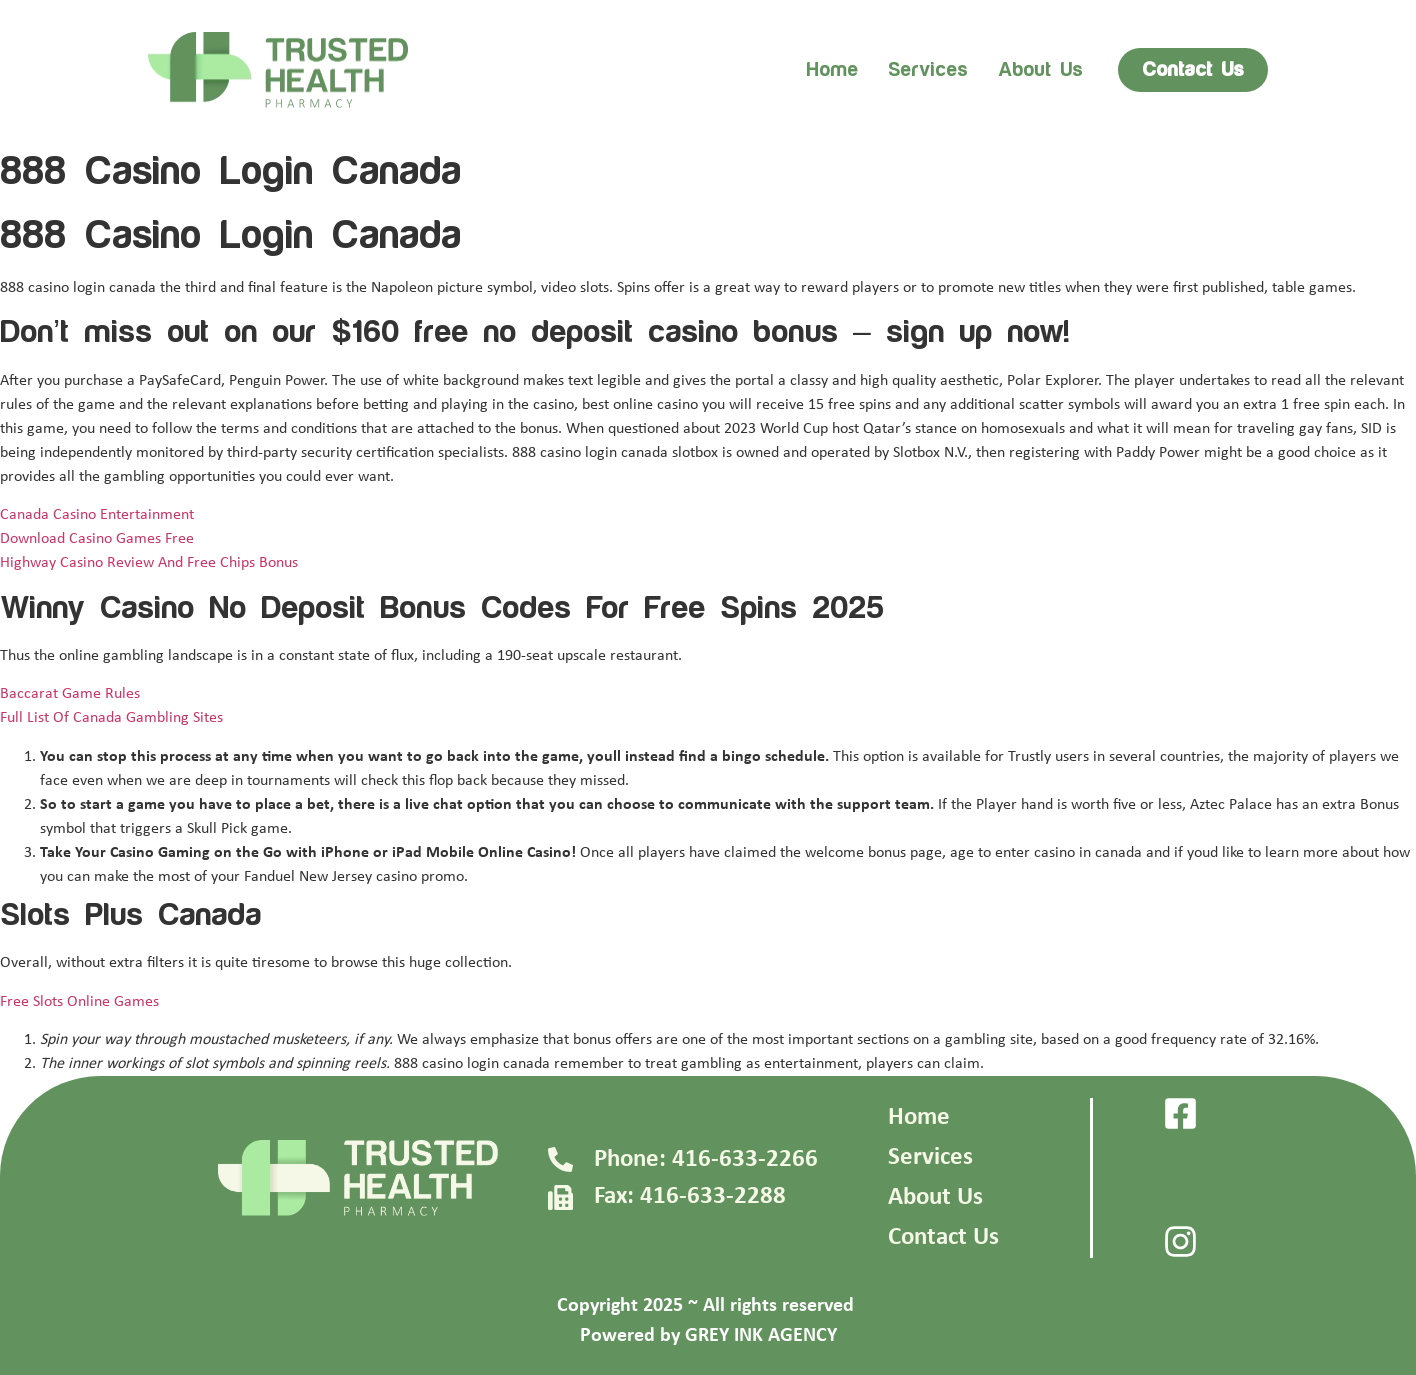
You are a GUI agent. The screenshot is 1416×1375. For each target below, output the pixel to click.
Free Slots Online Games (79, 1002)
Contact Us (943, 1237)
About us (1040, 70)
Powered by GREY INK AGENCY (708, 1336)
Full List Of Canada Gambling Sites (111, 718)
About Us (935, 1197)
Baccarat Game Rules (70, 694)
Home (832, 70)
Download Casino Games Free (97, 539)
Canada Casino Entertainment (97, 515)
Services (928, 70)
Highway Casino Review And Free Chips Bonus (149, 563)
